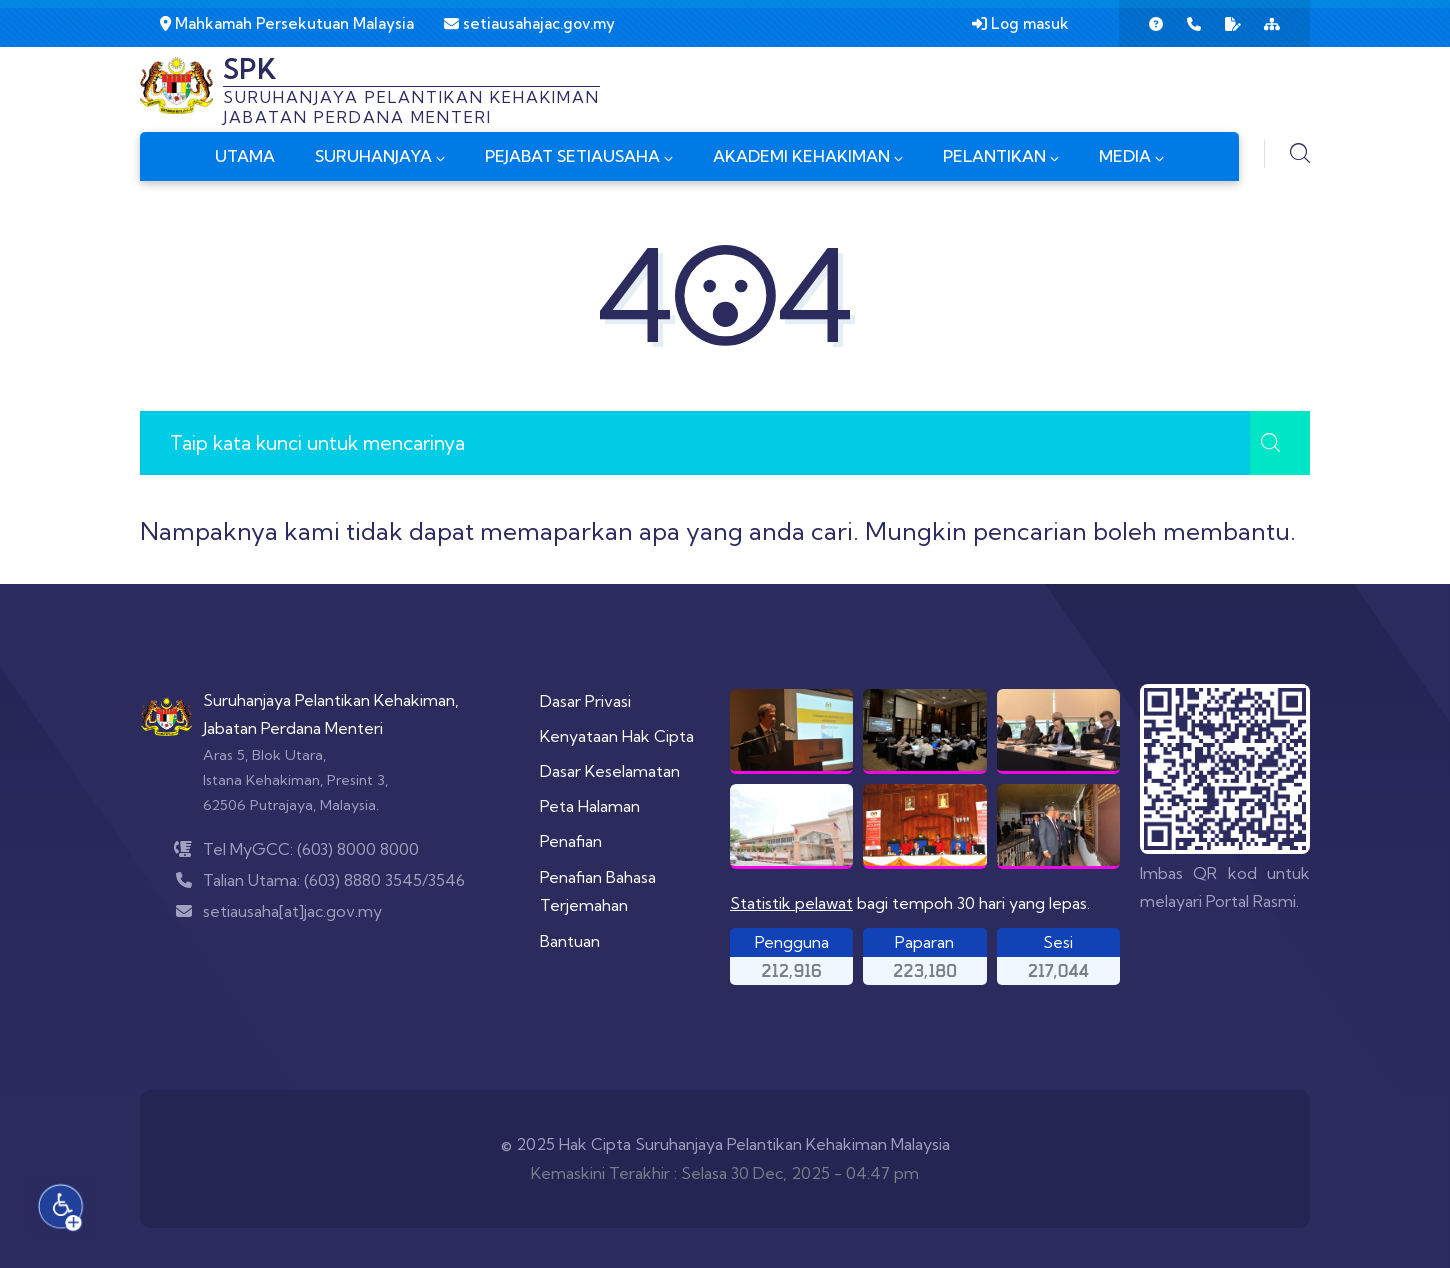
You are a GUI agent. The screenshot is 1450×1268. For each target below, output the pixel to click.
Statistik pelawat (791, 903)
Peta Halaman (590, 806)
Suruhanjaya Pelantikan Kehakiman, (331, 700)
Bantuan (570, 941)
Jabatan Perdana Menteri (293, 728)
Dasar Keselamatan (610, 771)
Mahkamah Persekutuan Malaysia (287, 23)
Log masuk (1020, 23)
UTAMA (245, 156)
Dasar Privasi (585, 701)
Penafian (571, 841)
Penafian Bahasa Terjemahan (598, 891)
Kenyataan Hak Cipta (617, 736)
